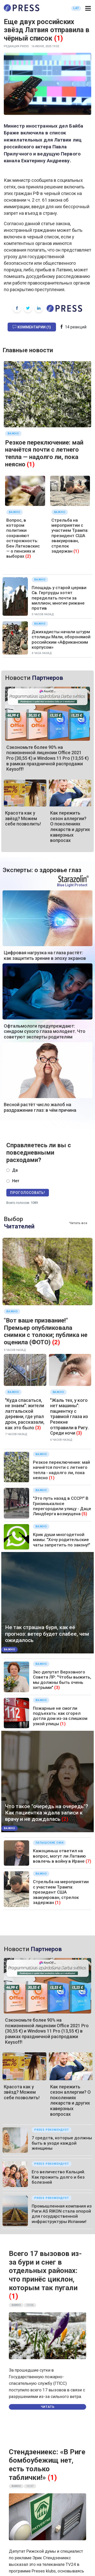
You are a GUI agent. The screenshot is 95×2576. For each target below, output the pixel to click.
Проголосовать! (27, 1193)
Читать (47, 2407)
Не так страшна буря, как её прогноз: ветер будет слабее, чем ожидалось (47, 1633)
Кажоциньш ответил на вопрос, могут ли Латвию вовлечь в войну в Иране (59, 1856)
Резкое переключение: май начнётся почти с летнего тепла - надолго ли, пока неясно (61, 1470)
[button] (88, 8)
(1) (58, 38)
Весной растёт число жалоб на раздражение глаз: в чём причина (40, 1107)
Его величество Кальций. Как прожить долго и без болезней (58, 2177)
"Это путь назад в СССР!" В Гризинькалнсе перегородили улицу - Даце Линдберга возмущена (62, 1506)
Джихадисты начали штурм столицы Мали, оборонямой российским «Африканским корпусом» (61, 639)
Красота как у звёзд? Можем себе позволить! (23, 818)
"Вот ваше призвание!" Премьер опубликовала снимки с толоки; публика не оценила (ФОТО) (45, 1331)
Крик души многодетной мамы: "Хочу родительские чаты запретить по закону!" (61, 1539)
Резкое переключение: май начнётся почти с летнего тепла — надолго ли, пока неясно (44, 453)
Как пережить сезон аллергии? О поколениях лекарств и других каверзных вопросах (70, 826)
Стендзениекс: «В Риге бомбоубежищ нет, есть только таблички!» (47, 2465)
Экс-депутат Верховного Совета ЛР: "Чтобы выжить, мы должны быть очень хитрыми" (62, 1679)
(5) (84, 1513)
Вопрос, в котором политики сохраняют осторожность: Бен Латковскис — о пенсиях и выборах (23, 538)
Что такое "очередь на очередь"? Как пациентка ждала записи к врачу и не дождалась (46, 1812)
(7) (88, 1861)
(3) (38, 1427)
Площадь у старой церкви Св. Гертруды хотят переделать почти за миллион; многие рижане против (59, 598)
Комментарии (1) (32, 327)
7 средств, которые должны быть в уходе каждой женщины (62, 2143)
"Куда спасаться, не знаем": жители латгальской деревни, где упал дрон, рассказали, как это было (24, 1414)
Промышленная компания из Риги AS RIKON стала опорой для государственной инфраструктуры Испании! (62, 2213)
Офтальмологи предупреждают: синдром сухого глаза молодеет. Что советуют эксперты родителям (44, 1031)
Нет (15, 1180)
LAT (76, 8)
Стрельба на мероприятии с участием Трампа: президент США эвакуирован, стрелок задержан (69, 536)
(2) (28, 556)
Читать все (78, 1223)
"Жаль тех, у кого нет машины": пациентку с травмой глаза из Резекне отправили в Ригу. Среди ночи (69, 1417)
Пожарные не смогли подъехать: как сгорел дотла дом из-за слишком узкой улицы (60, 1716)
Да (15, 1170)
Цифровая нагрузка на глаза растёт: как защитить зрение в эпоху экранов (45, 955)
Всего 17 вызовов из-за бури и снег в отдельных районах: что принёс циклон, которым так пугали (45, 2270)
